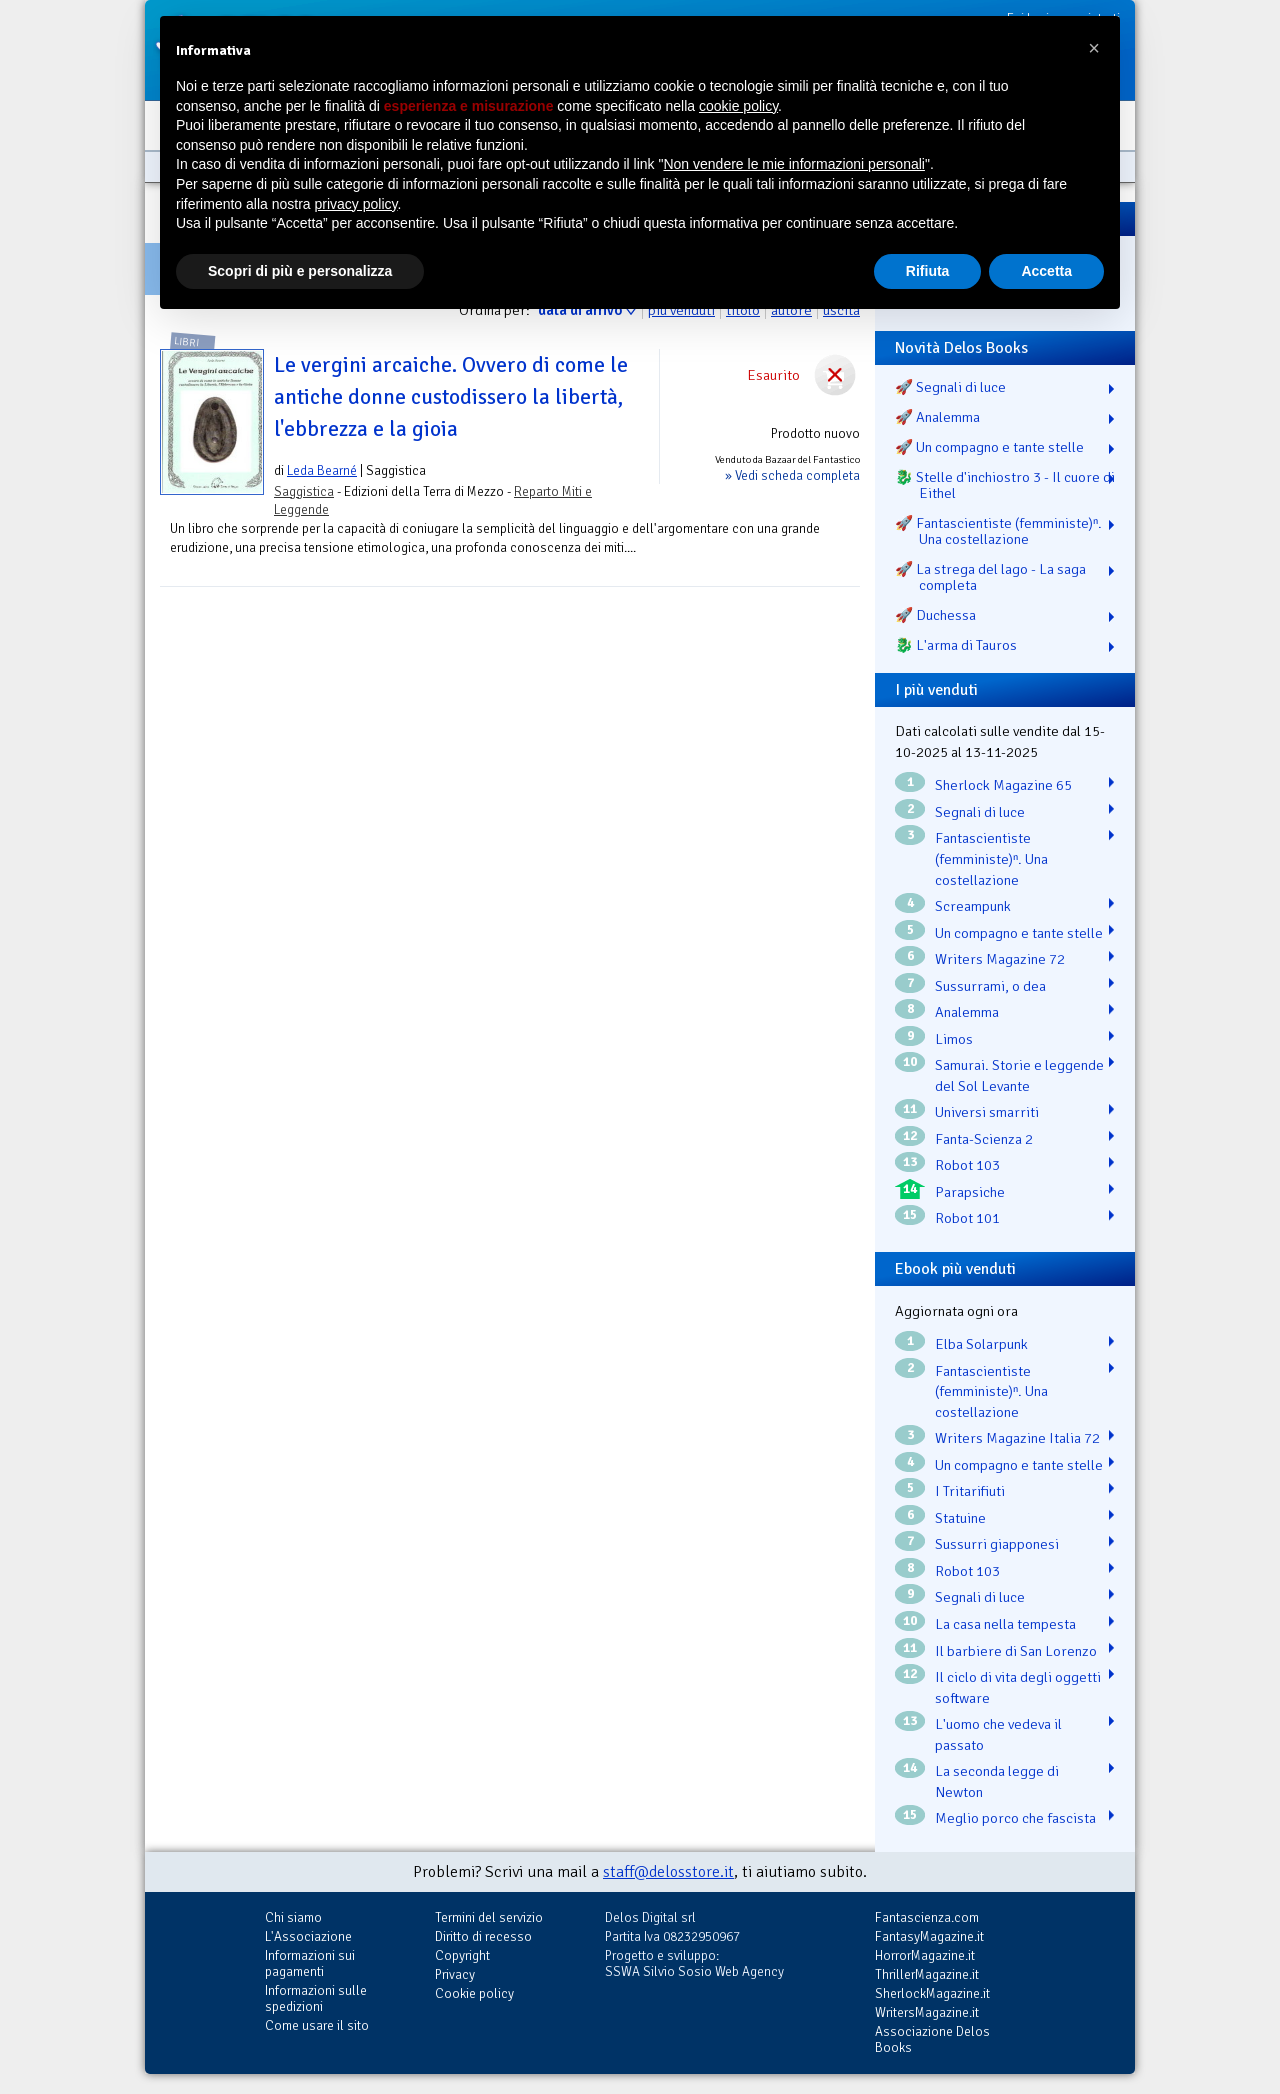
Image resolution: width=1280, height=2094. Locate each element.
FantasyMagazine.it (929, 1936)
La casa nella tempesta (1005, 1624)
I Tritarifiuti (970, 1491)
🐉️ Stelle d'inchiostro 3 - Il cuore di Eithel (1005, 485)
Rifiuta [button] (928, 271)
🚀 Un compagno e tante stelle (989, 447)
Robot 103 (967, 1165)
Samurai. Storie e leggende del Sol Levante (1019, 1075)
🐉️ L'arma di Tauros (956, 645)
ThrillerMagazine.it (927, 1974)
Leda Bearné (322, 470)
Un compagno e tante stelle (1019, 933)
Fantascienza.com (927, 1917)
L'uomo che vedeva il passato (998, 1734)
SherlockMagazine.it (932, 1993)
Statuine (960, 1518)
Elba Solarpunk (981, 1344)
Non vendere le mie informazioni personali (793, 164)
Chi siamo (293, 1917)
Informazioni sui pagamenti (310, 1963)
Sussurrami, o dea (990, 986)
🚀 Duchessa (935, 615)
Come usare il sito (317, 2025)
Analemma (967, 1012)
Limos (954, 1039)
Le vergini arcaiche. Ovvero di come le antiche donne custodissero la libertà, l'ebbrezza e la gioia (451, 397)
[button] (1094, 48)
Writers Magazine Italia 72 (1017, 1438)
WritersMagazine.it (927, 2012)
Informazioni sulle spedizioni (316, 1998)
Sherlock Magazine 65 (1003, 785)
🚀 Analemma (937, 417)
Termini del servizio (489, 1917)
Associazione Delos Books (932, 2039)
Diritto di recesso (483, 1936)
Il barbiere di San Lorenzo (1016, 1651)
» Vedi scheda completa (792, 475)
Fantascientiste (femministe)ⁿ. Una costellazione (991, 858)
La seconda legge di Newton (997, 1781)
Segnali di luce (980, 812)
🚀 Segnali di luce (950, 387)
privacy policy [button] (356, 204)
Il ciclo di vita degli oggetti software (1018, 1687)
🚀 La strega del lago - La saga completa (990, 577)
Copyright (462, 1955)
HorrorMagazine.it (925, 1955)
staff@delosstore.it (668, 1872)
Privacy (455, 1974)
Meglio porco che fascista (1015, 1818)
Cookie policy (474, 1993)
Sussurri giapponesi (997, 1544)
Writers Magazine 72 (1000, 959)
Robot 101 (967, 1218)
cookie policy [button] (738, 106)
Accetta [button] (1046, 271)
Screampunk (973, 906)
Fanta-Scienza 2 (984, 1139)
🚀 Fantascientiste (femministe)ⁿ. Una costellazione (998, 531)
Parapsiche (970, 1192)
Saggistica (304, 491)
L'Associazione (308, 1936)
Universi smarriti (987, 1112)
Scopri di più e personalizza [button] (300, 271)
